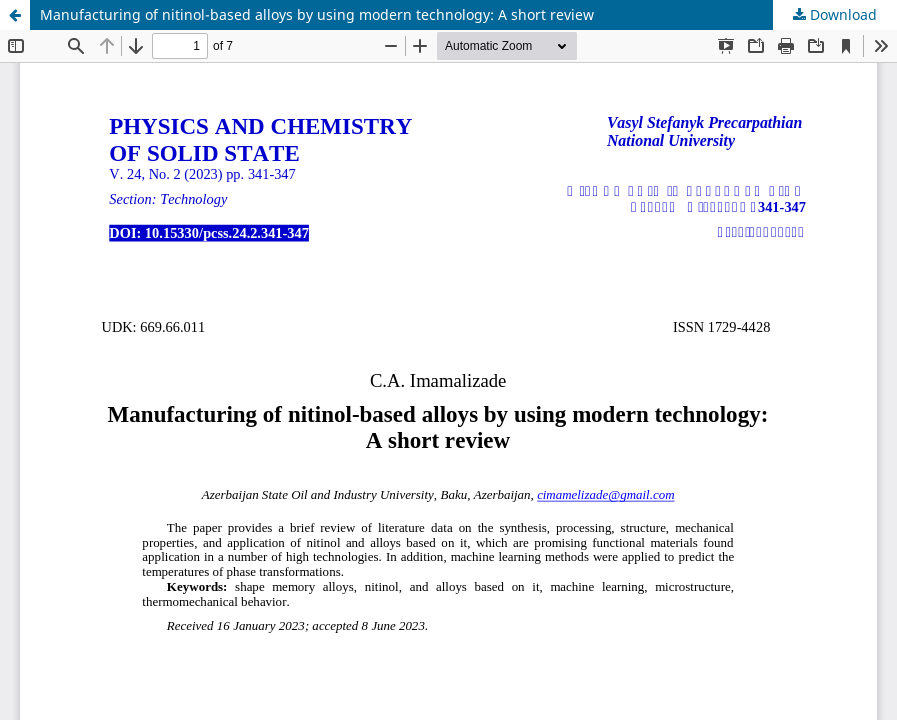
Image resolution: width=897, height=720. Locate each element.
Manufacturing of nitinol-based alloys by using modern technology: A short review (317, 14)
